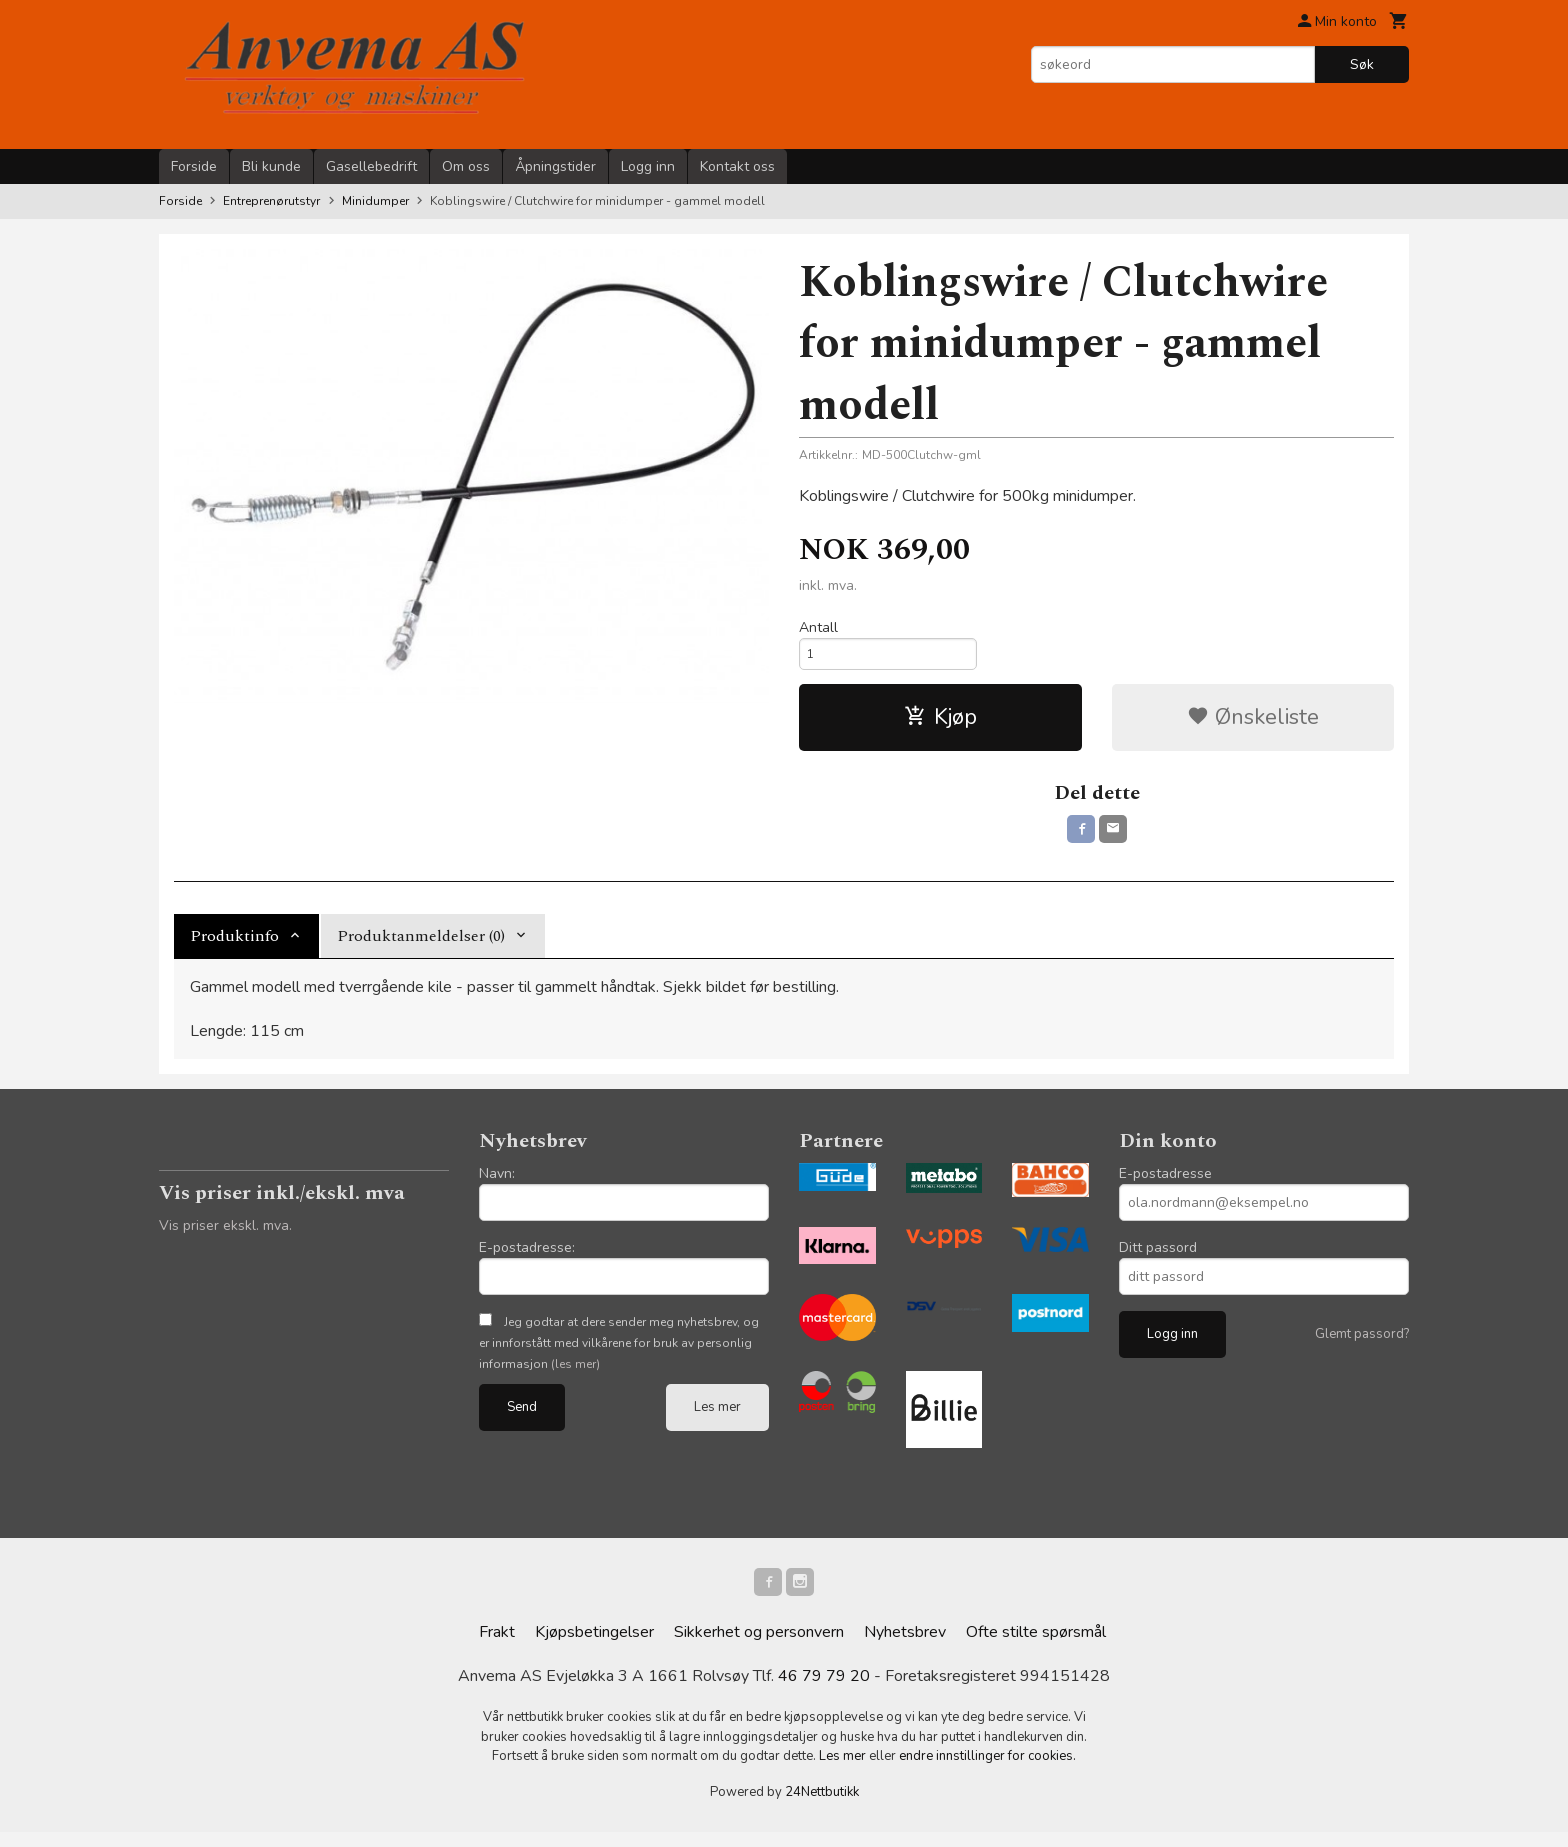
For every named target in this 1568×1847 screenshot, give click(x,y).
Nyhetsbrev (905, 1647)
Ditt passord (1158, 1258)
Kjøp (940, 724)
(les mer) (575, 1375)
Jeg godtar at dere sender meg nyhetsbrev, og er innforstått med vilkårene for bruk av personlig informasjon (619, 1354)
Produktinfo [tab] (234, 947)
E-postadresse (1165, 1184)
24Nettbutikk (822, 1806)
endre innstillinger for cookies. (987, 1771)
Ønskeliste (1253, 724)
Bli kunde (271, 166)
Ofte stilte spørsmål (1036, 1647)
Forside (194, 166)
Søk (1362, 64)
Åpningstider (555, 166)
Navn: (497, 1184)
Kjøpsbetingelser (594, 1647)
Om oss (466, 166)
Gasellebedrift (371, 166)
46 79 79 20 (824, 1691)
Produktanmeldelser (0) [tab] (421, 947)
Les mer (717, 1418)
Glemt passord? (1362, 1345)
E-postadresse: (527, 1258)
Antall (818, 627)
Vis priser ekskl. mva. (225, 1236)
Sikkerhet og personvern (759, 1647)
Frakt (497, 1647)
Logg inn (648, 166)
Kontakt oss (737, 166)
